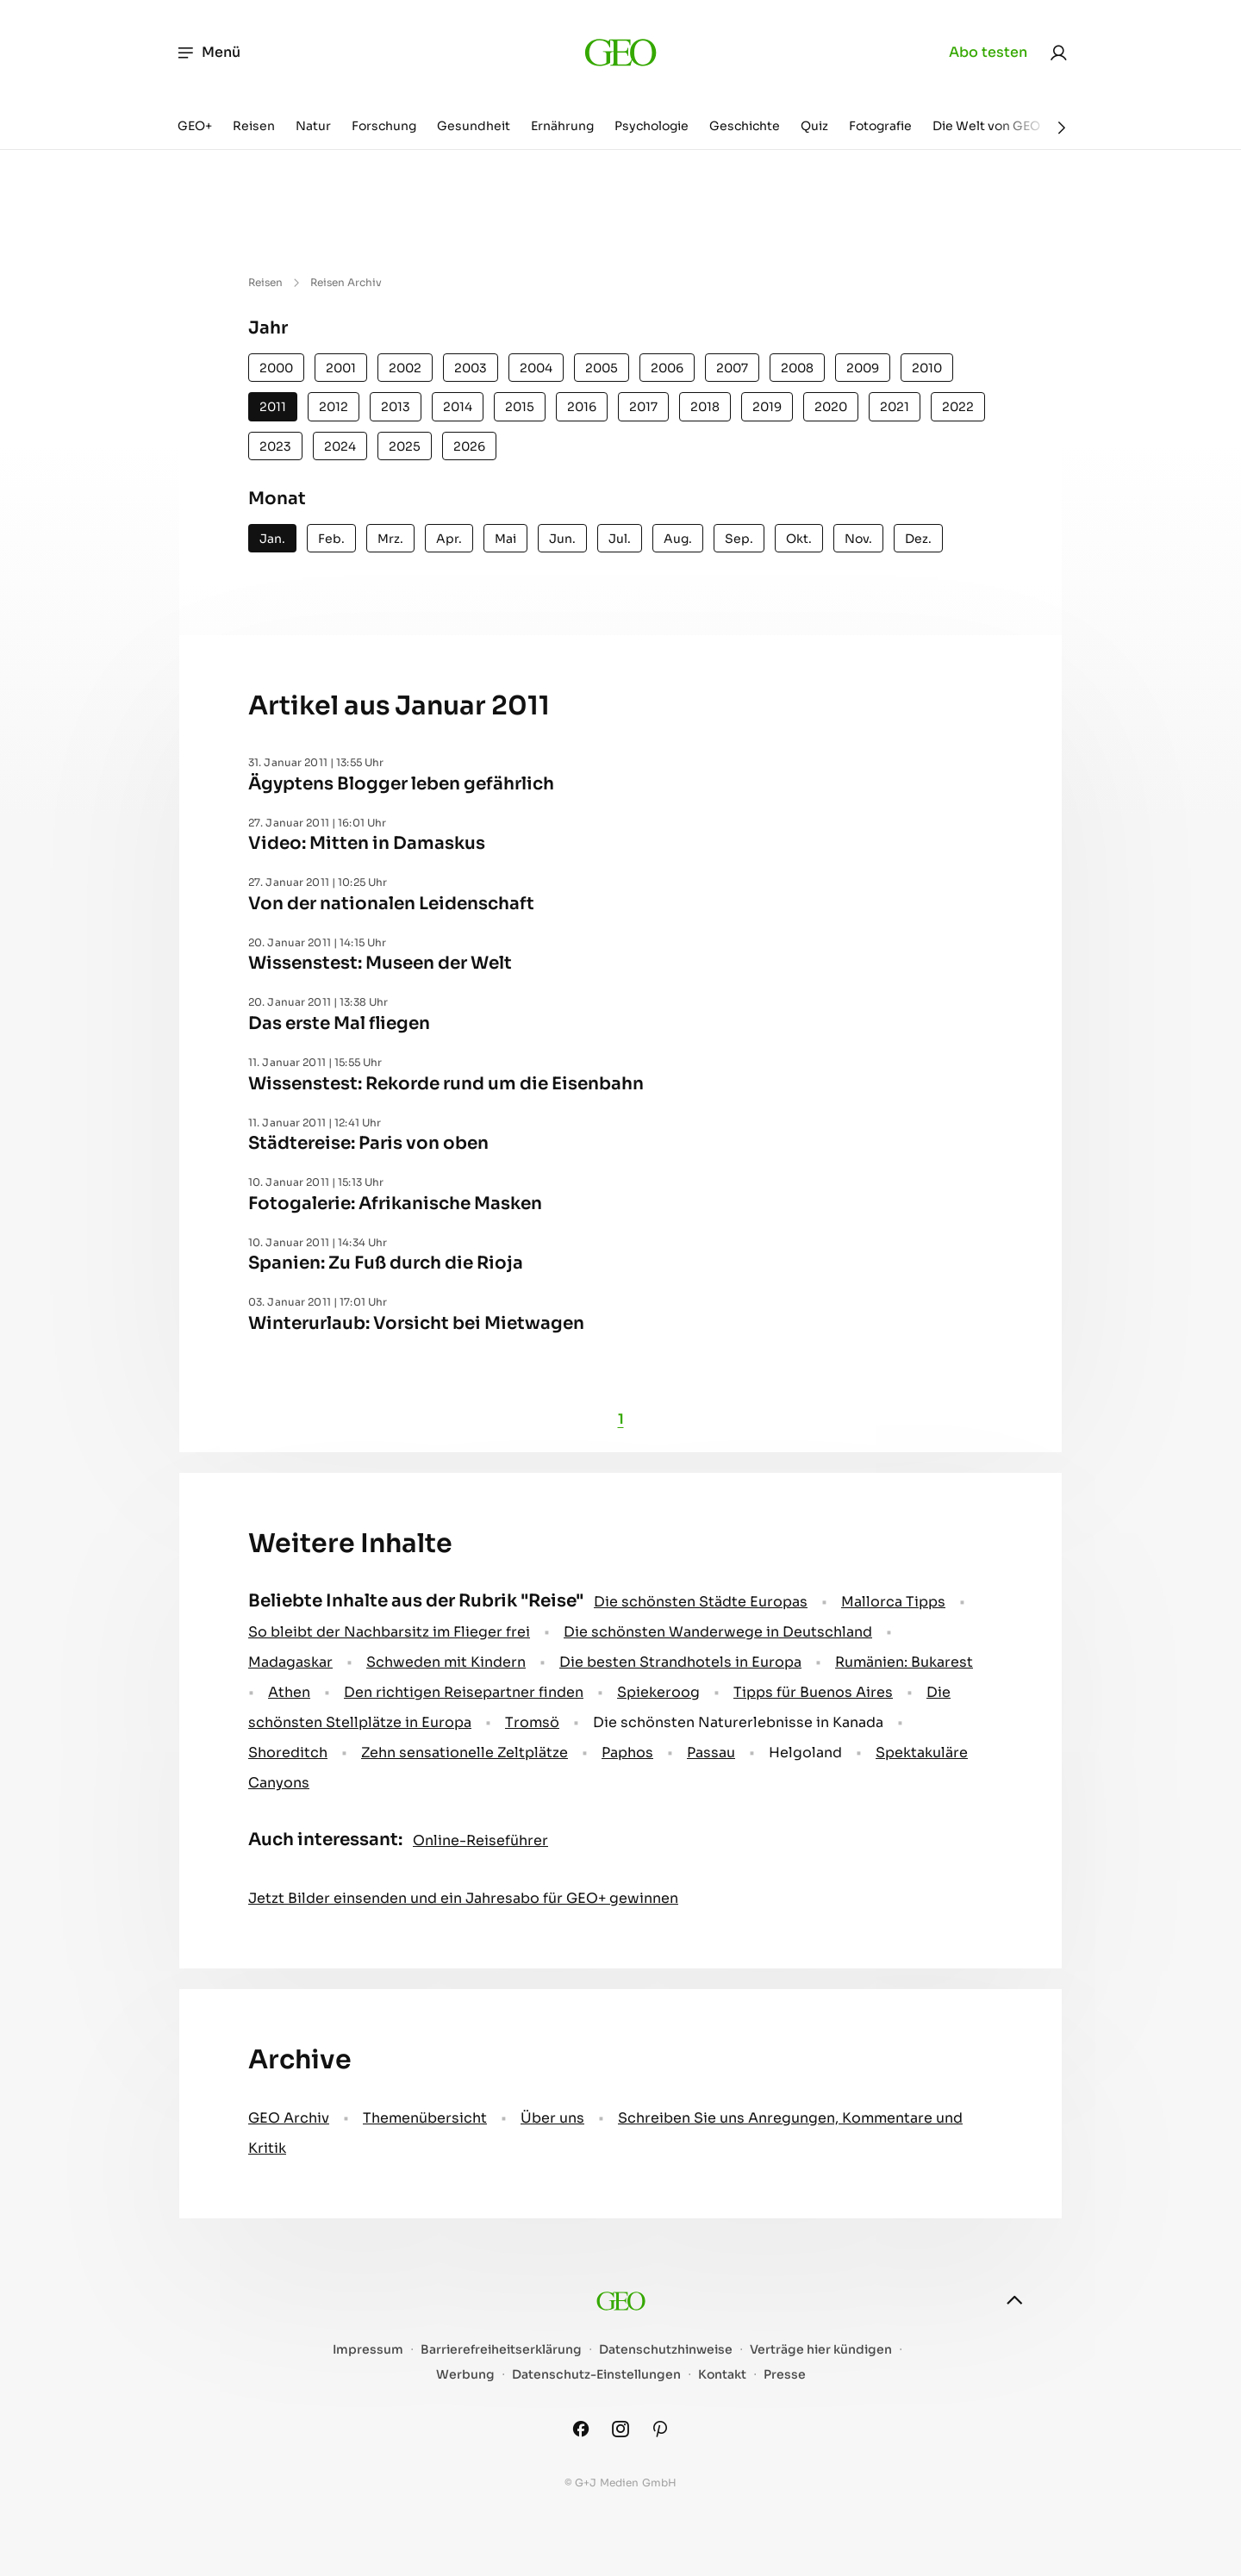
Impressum (368, 2349)
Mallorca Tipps (893, 1602)
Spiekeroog (658, 1692)
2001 (341, 368)
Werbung (465, 2374)
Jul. (619, 538)
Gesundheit (473, 126)
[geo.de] (620, 52)
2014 (457, 407)
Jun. (562, 538)
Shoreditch (287, 1752)
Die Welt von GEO (986, 126)
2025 (405, 446)
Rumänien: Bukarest (904, 1662)
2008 (797, 368)
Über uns (552, 2118)
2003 (470, 368)
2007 (732, 368)
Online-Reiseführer (480, 1840)
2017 (643, 407)
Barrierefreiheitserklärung (501, 2349)
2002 (405, 368)
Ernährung (562, 126)
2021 (894, 407)
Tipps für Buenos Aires (813, 1692)
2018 (705, 407)
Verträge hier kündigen (821, 2349)
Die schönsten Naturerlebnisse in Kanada (738, 1722)
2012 (333, 407)
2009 (862, 368)
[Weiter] (1062, 127)
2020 (830, 407)
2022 (958, 407)
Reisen (254, 126)
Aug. (678, 538)
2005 (601, 368)
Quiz (814, 126)
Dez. (918, 538)
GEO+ (195, 126)
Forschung (384, 126)
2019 (767, 407)
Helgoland (805, 1752)
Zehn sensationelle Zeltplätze (464, 1752)
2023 (275, 446)
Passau (711, 1752)
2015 (519, 407)
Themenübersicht (425, 2118)
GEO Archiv (288, 2118)
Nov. (858, 538)
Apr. (449, 538)
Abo (988, 52)
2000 (276, 368)
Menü (208, 52)
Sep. (739, 538)
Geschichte (744, 126)
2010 (927, 368)
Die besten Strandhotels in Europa (680, 1662)
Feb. (331, 538)
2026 (469, 446)
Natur (313, 126)
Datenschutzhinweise (666, 2349)
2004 (536, 368)
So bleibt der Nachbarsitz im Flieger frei (389, 1632)
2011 (272, 407)
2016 (581, 407)
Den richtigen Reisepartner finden (463, 1692)
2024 (340, 446)
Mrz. (390, 538)
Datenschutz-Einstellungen (596, 2374)
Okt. (799, 538)
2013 (395, 407)
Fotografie (880, 126)
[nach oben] (1014, 2300)
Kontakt (722, 2374)
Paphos (627, 1752)
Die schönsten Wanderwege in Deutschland (718, 1632)
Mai (505, 538)
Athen (289, 1692)
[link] (1058, 52)
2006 (667, 368)
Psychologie (651, 126)
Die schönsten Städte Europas (701, 1602)
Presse (785, 2374)
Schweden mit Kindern (446, 1662)
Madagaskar (290, 1662)
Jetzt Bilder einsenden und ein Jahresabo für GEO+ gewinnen (463, 1898)
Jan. (272, 538)
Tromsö (532, 1722)
